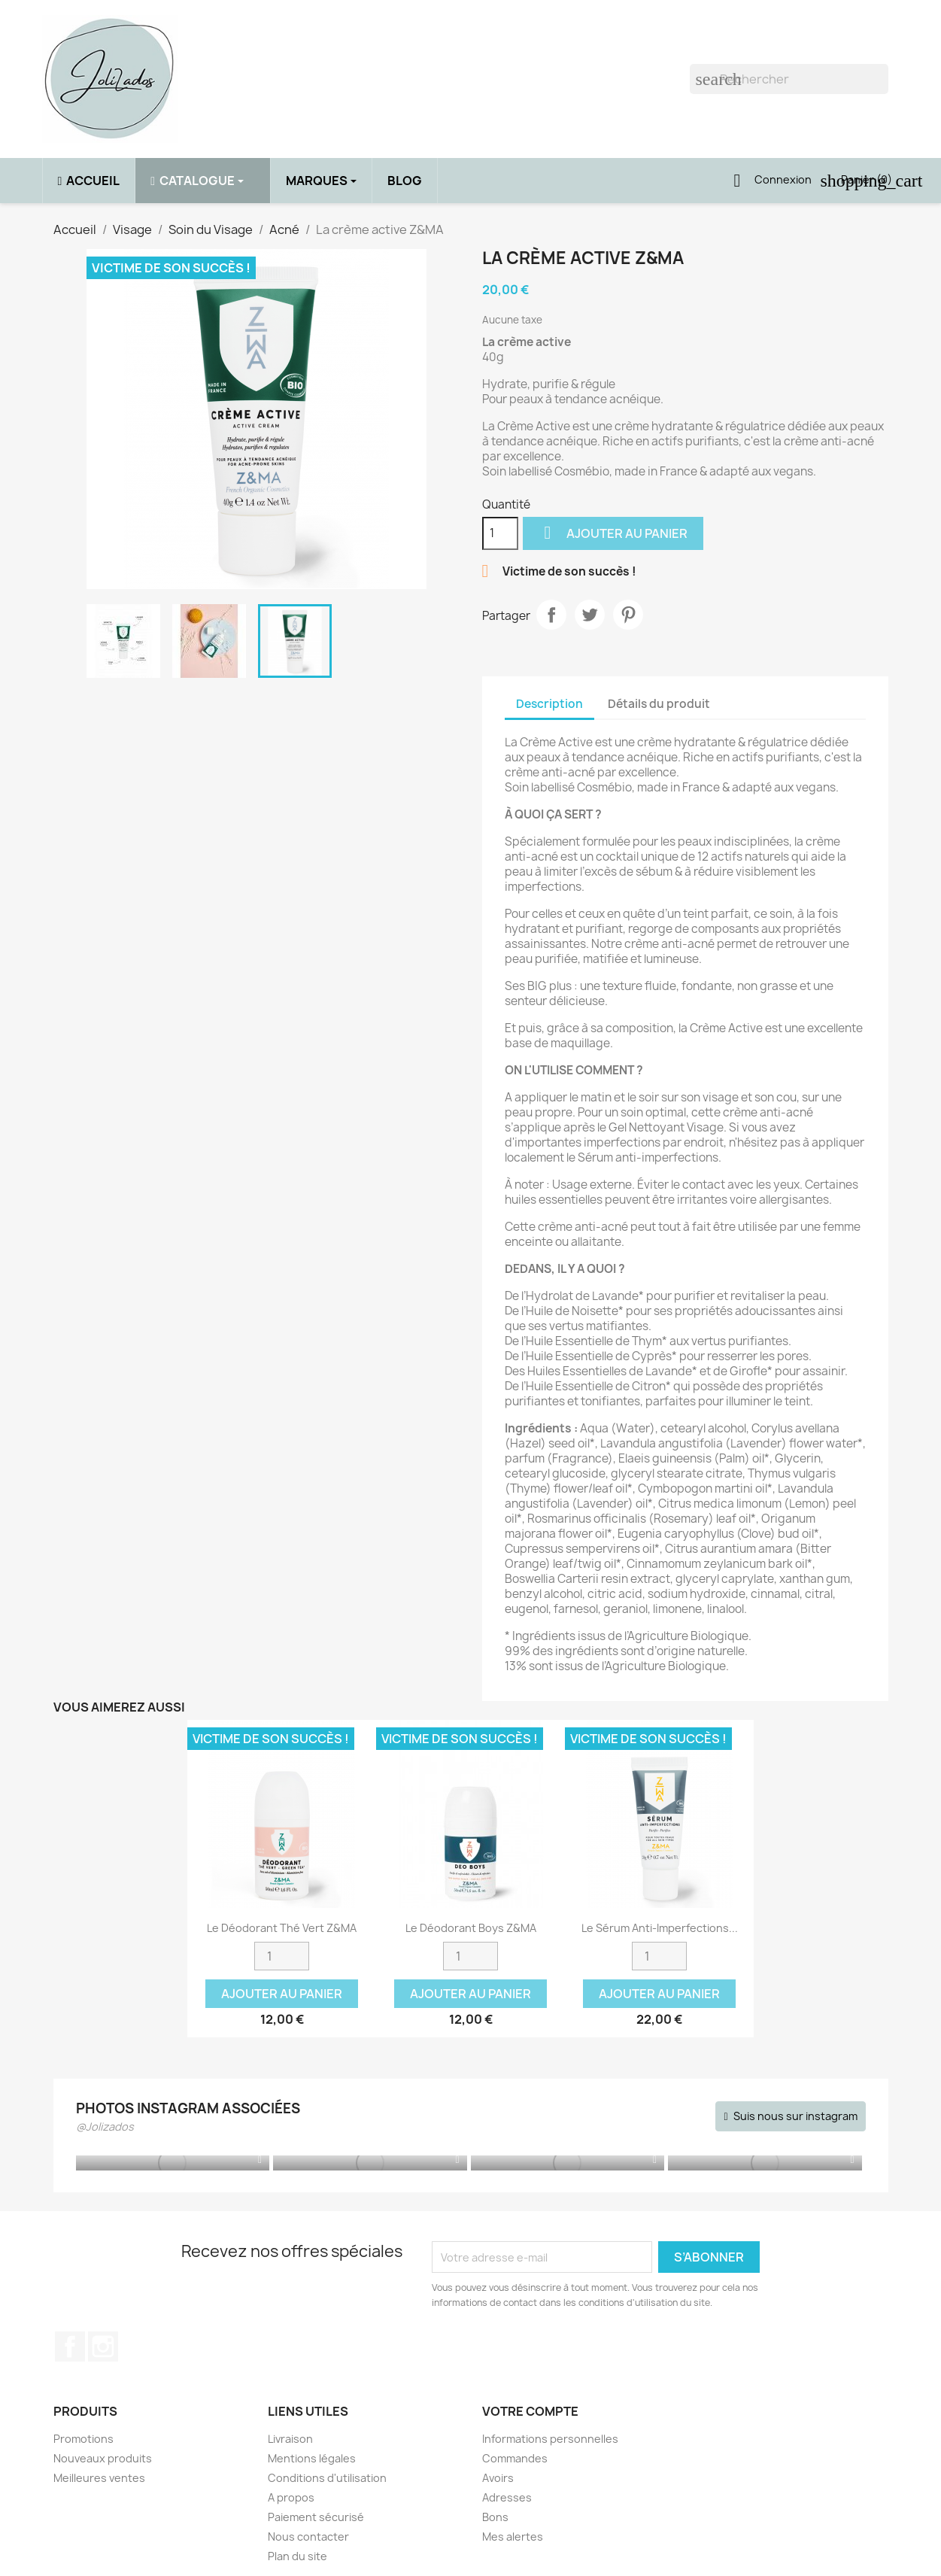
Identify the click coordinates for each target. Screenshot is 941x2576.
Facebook (70, 2346)
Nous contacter (308, 2536)
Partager (551, 615)
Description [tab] (549, 704)
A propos (291, 2497)
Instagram (103, 2346)
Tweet (590, 615)
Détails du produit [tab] (659, 704)
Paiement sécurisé (316, 2517)
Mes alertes (512, 2536)
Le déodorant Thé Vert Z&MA (282, 1928)
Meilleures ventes (99, 2478)
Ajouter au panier (613, 533)
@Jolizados (105, 2126)
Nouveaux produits (102, 2458)
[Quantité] (500, 533)
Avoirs (498, 2478)
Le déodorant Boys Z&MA (470, 1928)
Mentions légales (312, 2458)
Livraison (290, 2439)
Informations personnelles (550, 2439)
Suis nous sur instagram (795, 2116)
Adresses (507, 2497)
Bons (495, 2517)
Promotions (83, 2439)
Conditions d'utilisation (327, 2478)
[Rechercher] (789, 79)
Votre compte (530, 2411)
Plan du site (297, 2556)
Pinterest (628, 615)
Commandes (515, 2458)
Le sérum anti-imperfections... (659, 1928)
